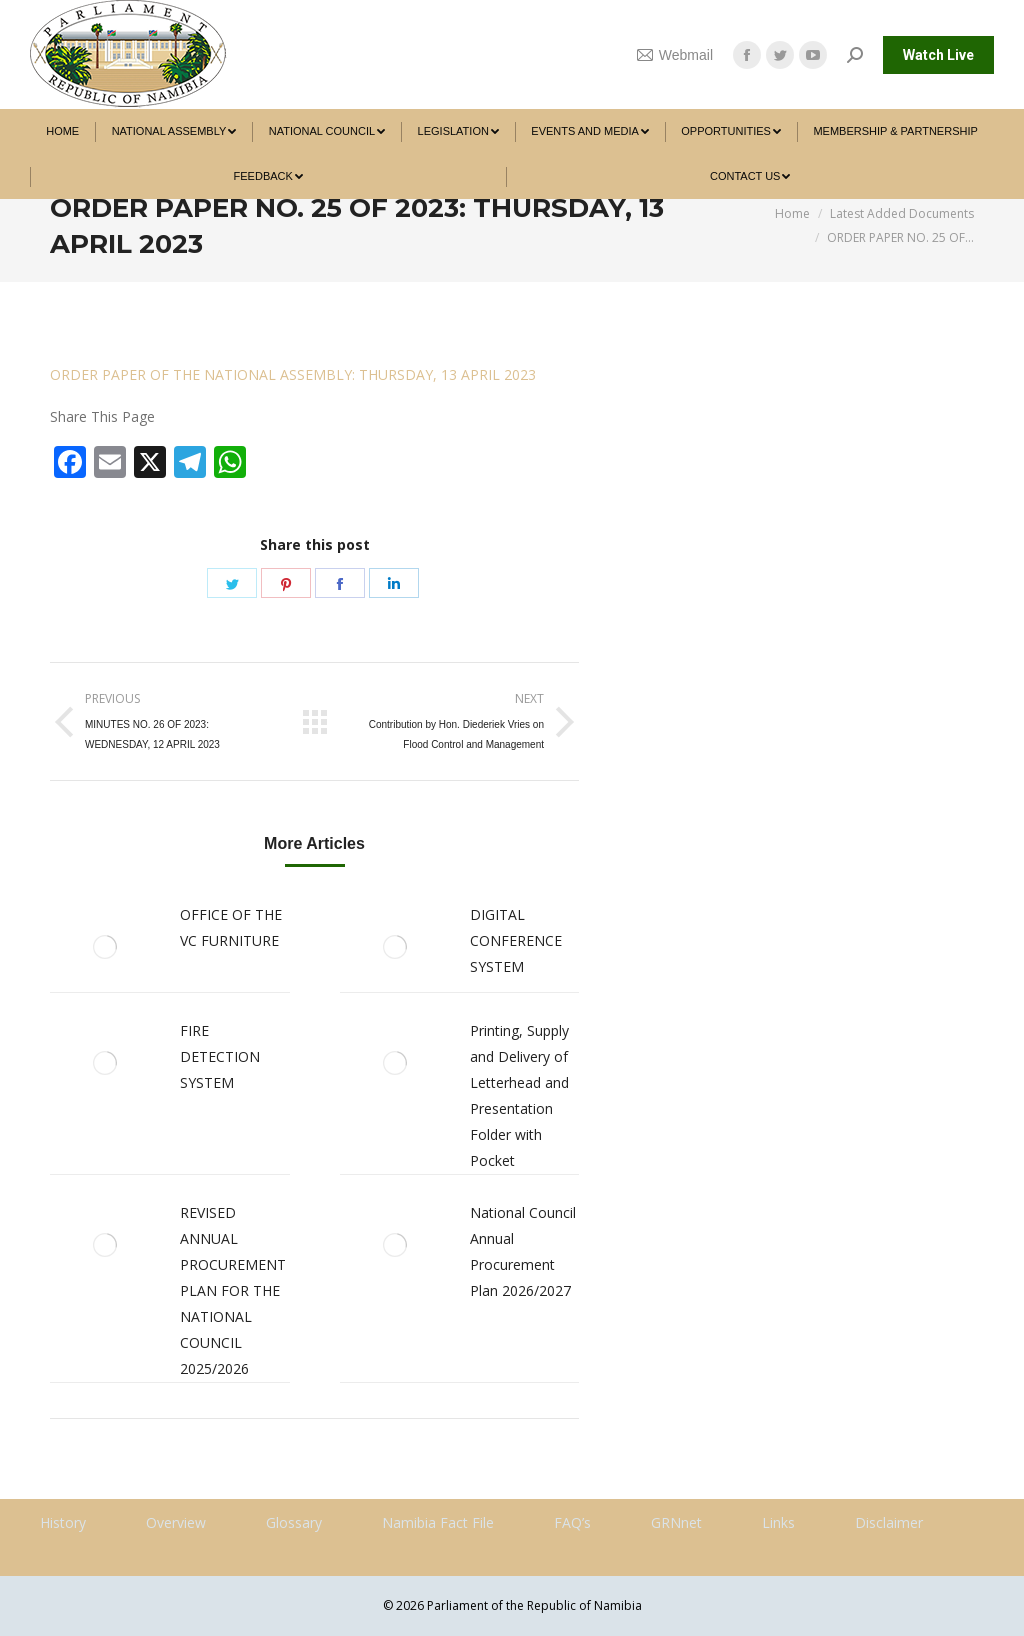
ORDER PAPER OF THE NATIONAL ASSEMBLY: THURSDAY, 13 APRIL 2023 (293, 374)
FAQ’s (572, 1522)
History (63, 1522)
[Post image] (105, 947)
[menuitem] (62, 131)
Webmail (675, 55)
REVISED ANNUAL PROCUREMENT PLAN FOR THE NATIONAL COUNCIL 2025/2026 (233, 1290)
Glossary (294, 1522)
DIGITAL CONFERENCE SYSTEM (516, 940)
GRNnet (676, 1522)
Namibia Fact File (438, 1522)
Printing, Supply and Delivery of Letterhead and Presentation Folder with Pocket (519, 1095)
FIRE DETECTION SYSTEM (220, 1056)
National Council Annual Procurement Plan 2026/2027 (523, 1251)
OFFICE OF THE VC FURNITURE (231, 927)
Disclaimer (889, 1522)
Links (778, 1522)
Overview (176, 1522)
